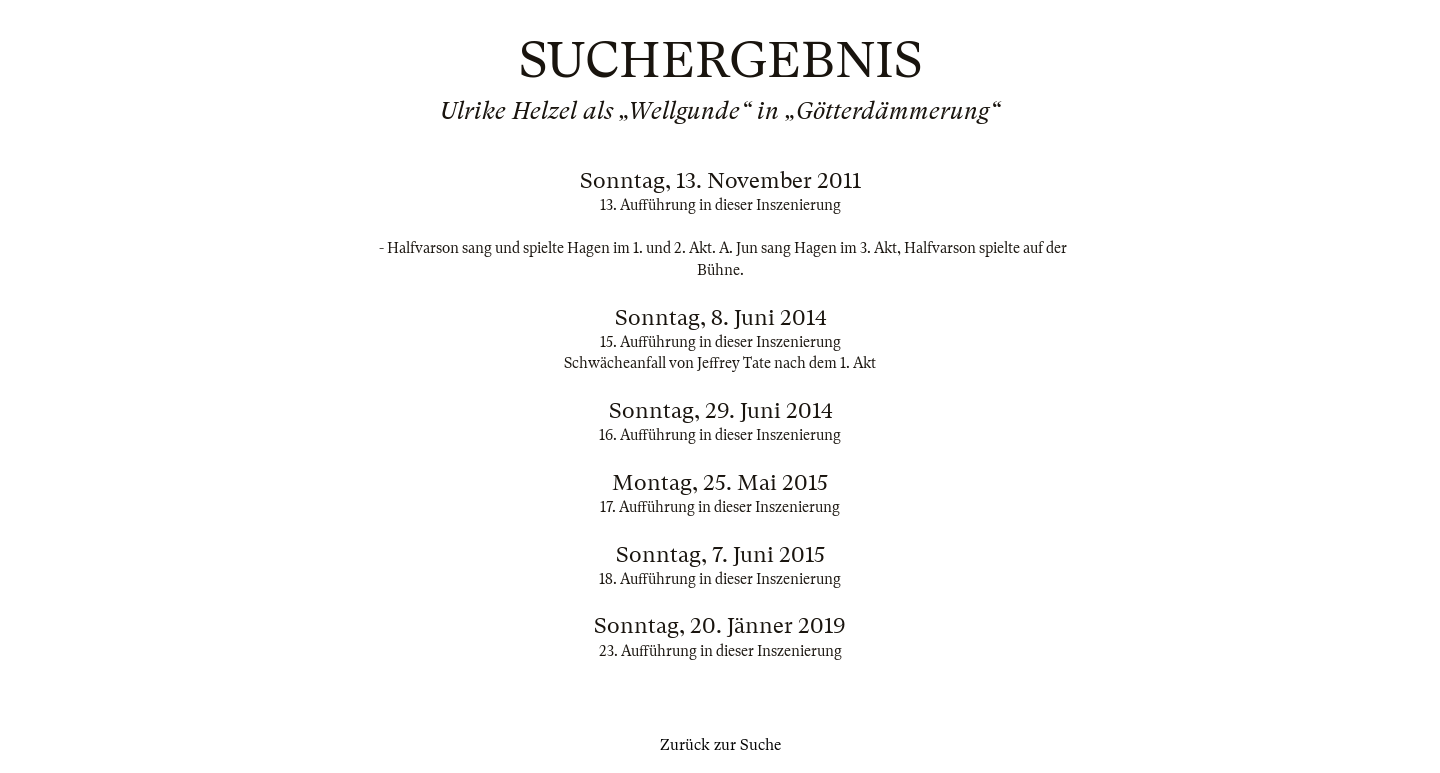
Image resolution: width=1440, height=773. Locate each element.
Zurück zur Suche (720, 745)
